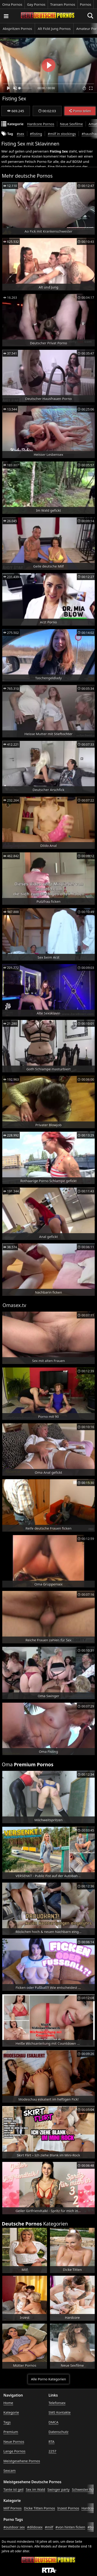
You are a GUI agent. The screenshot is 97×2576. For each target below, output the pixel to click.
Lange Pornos (14, 2451)
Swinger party (58, 2489)
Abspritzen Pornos (17, 28)
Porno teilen (80, 111)
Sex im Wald (35, 2489)
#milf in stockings (62, 133)
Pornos (85, 4)
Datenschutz (59, 2431)
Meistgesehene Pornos (21, 2461)
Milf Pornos (12, 2508)
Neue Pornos (13, 2441)
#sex (20, 133)
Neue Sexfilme (71, 124)
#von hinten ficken (70, 2527)
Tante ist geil (13, 2489)
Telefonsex (57, 2402)
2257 (52, 2451)
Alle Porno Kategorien (48, 2379)
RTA (52, 2441)
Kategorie (11, 2412)
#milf (49, 2527)
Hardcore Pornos (40, 124)
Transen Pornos (62, 4)
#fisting (36, 133)
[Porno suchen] (6, 16)
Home (8, 2402)
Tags (7, 2422)
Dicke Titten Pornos (39, 2508)
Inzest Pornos (68, 2508)
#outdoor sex (14, 2527)
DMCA (54, 2422)
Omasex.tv (14, 1305)
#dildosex (34, 2527)
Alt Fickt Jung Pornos (54, 28)
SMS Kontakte (60, 2412)
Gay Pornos (36, 4)
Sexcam (9, 2470)
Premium (10, 2431)
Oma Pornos (12, 4)
